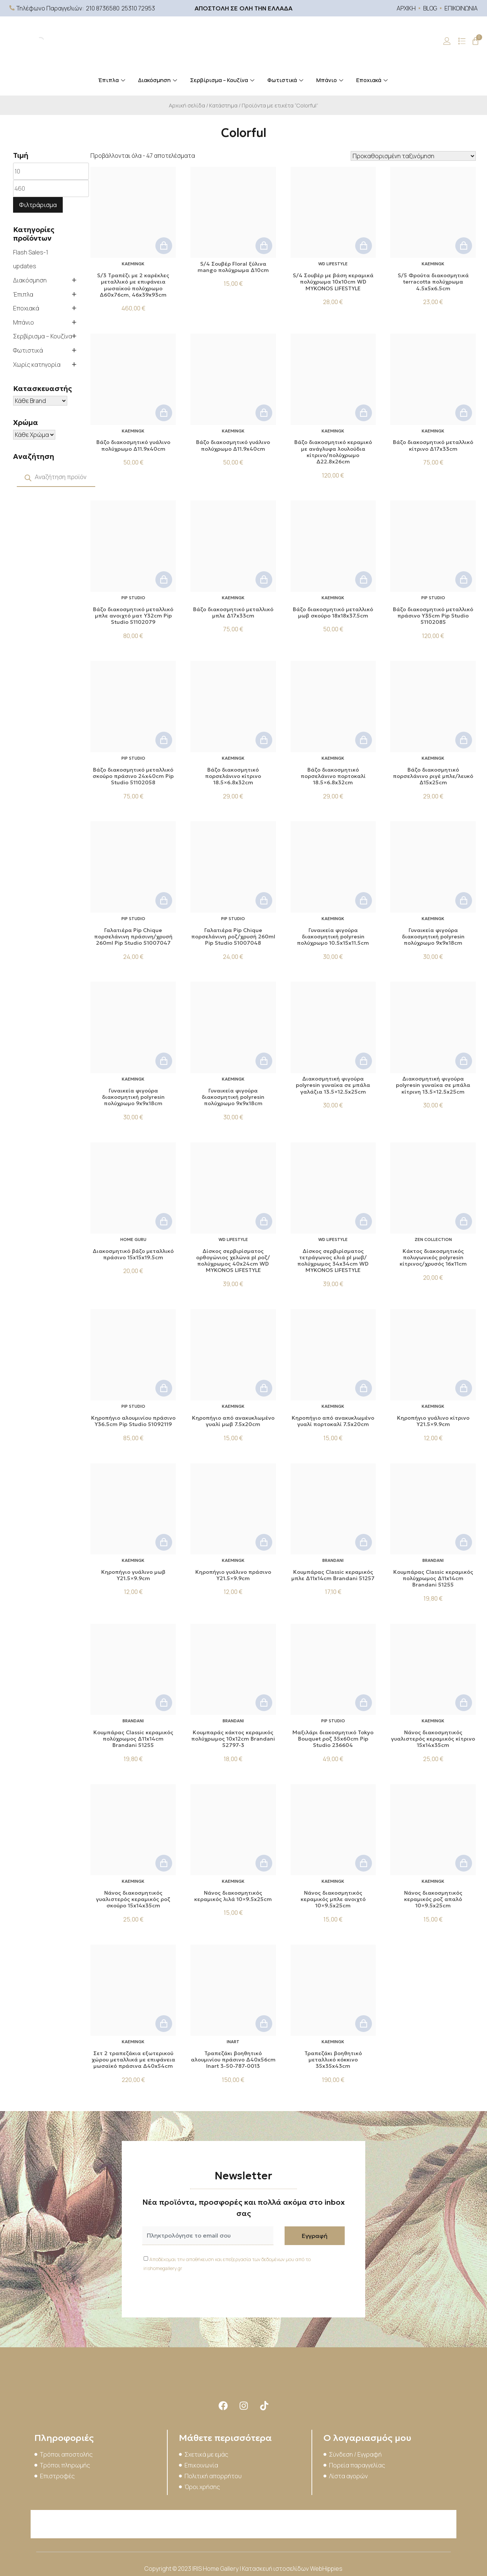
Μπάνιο (330, 80)
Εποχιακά (373, 80)
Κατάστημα (223, 105)
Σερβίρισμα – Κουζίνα (223, 80)
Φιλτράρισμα (38, 205)
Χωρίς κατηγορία (37, 364)
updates (24, 266)
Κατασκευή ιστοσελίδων (276, 2568)
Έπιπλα (112, 80)
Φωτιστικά (286, 80)
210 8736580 (103, 8)
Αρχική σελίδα (187, 105)
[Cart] (475, 41)
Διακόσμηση (158, 80)
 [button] (163, 245)
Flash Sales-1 (30, 252)
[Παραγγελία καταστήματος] (413, 156)
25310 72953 (138, 8)
